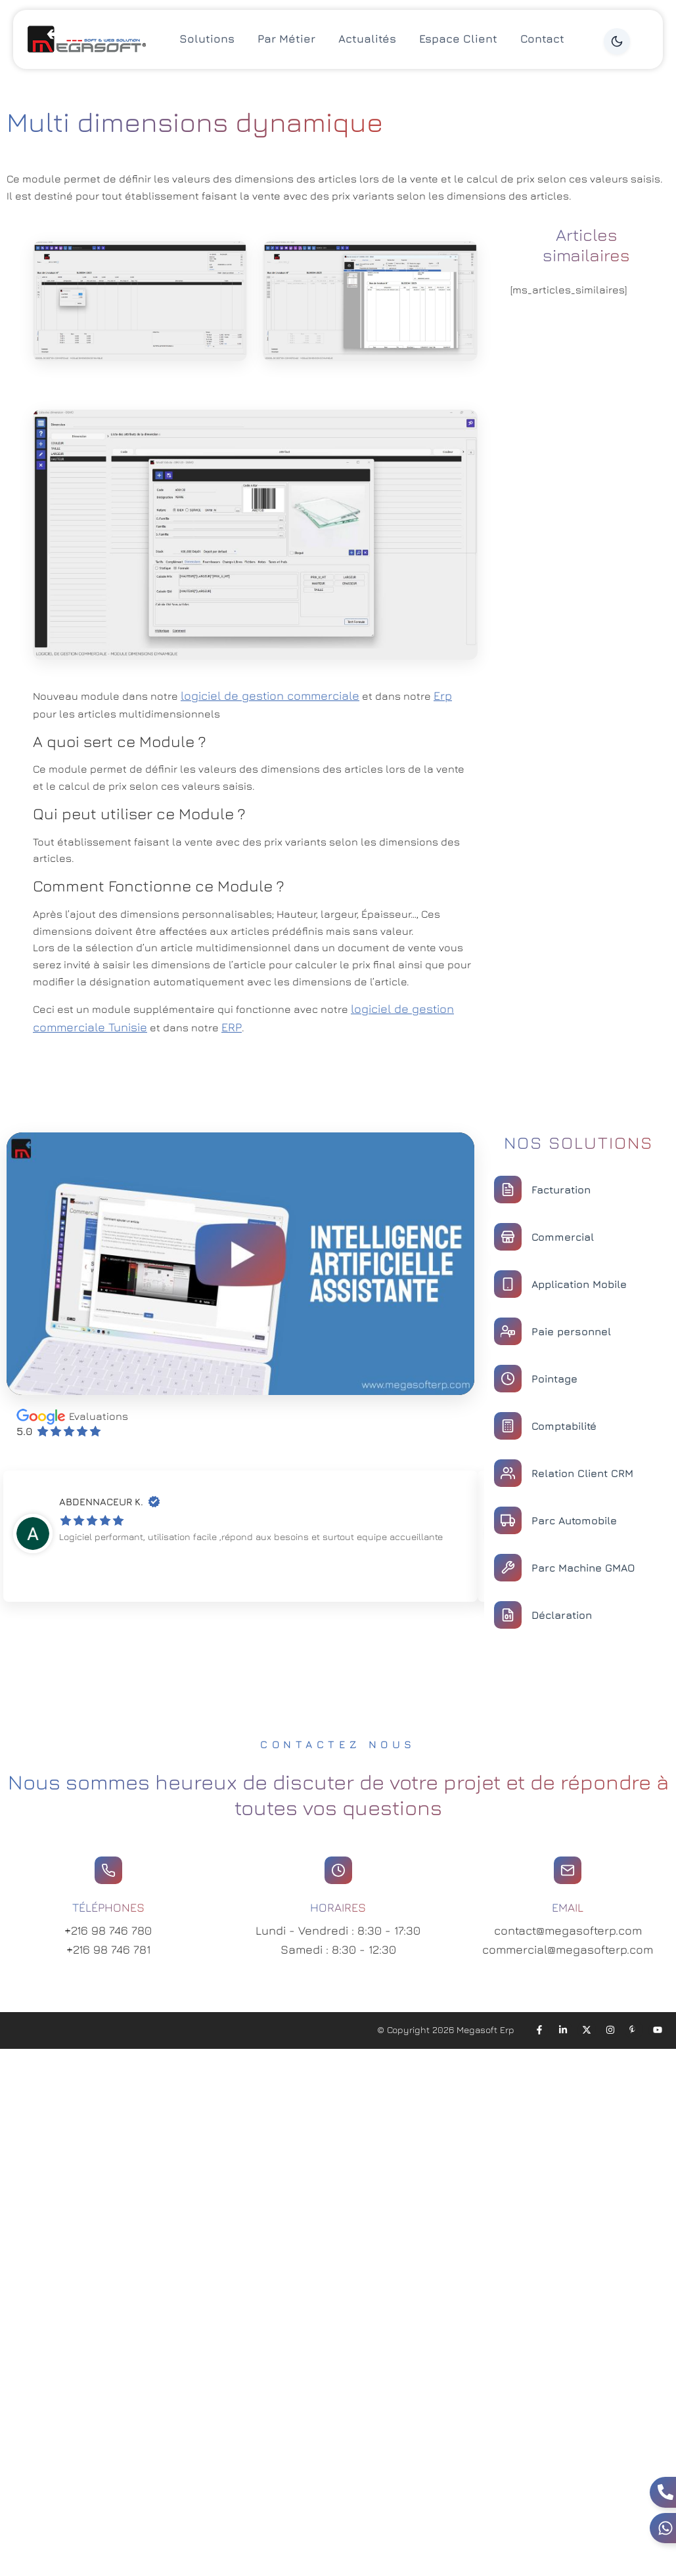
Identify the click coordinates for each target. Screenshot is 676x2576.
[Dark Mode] (617, 41)
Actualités (367, 38)
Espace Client (458, 38)
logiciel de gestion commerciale (270, 695)
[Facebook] (539, 2030)
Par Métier (286, 38)
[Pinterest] (634, 2030)
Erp (443, 695)
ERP (231, 1027)
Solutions (207, 38)
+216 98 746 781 (108, 1949)
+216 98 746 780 (108, 1930)
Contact (542, 38)
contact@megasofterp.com (568, 1930)
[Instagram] (610, 2030)
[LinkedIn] (563, 2030)
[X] (586, 2030)
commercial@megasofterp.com (567, 1949)
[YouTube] (657, 2030)
